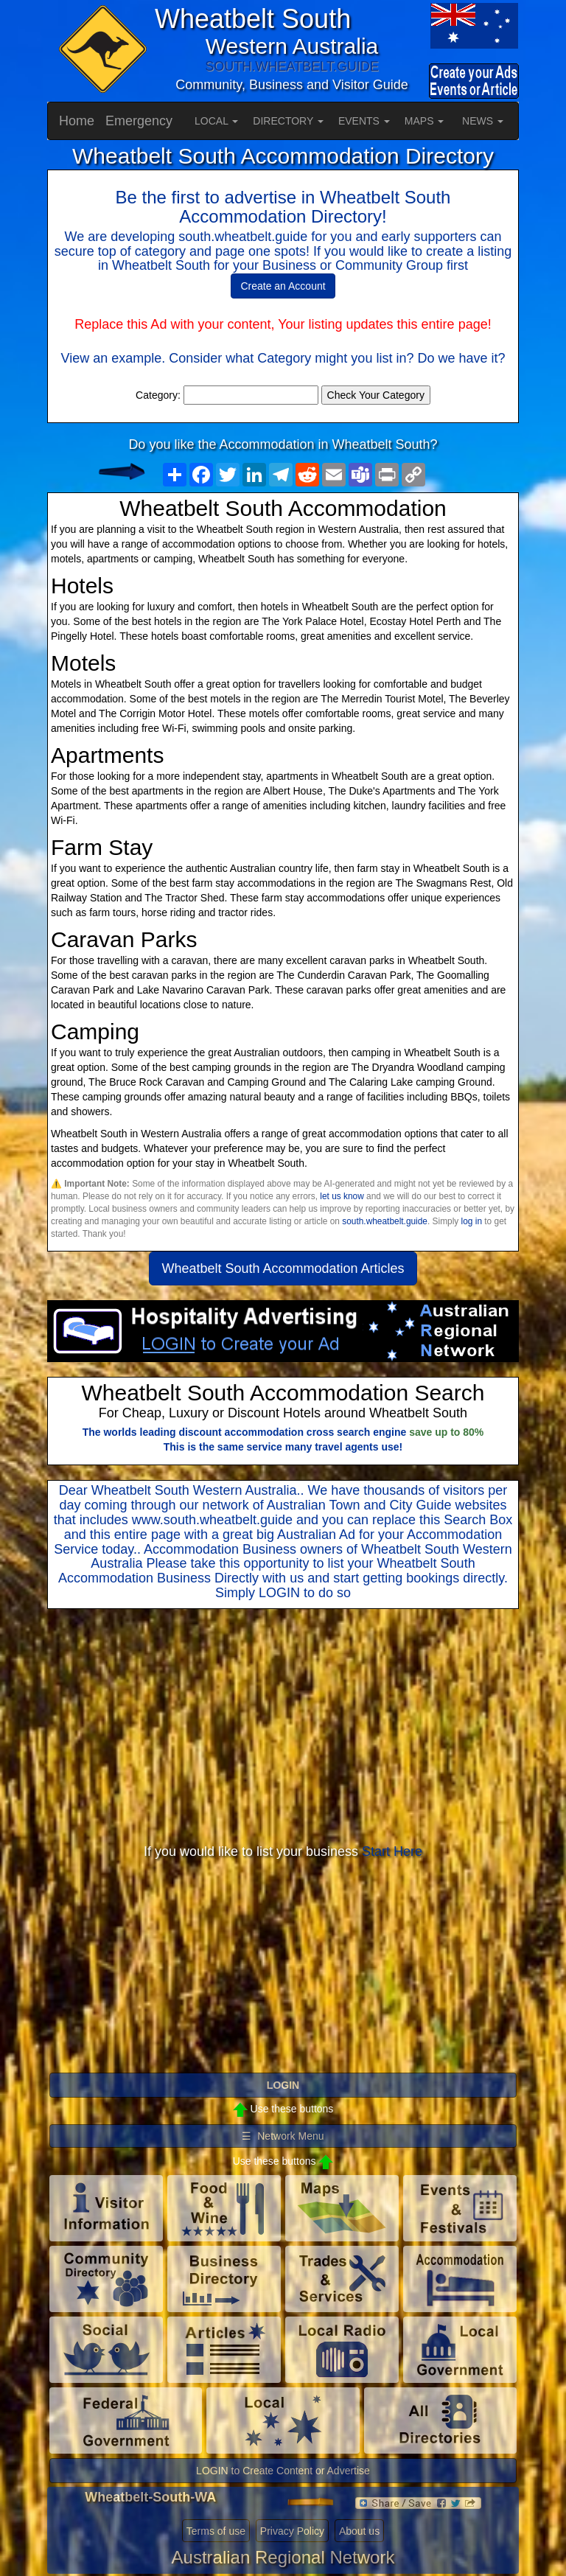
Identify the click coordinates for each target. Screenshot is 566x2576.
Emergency (138, 121)
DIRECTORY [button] (288, 121)
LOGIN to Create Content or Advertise (283, 2470)
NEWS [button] (482, 121)
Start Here (392, 1851)
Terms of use (215, 2531)
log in (471, 1221)
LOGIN (279, 1592)
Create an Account (282, 286)
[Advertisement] (283, 1727)
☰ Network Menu (283, 2136)
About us (359, 2531)
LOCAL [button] (216, 121)
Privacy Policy (292, 2531)
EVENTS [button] (364, 121)
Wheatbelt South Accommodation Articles (282, 1268)
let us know (341, 1196)
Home (76, 121)
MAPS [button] (424, 121)
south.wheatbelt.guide (384, 1221)
